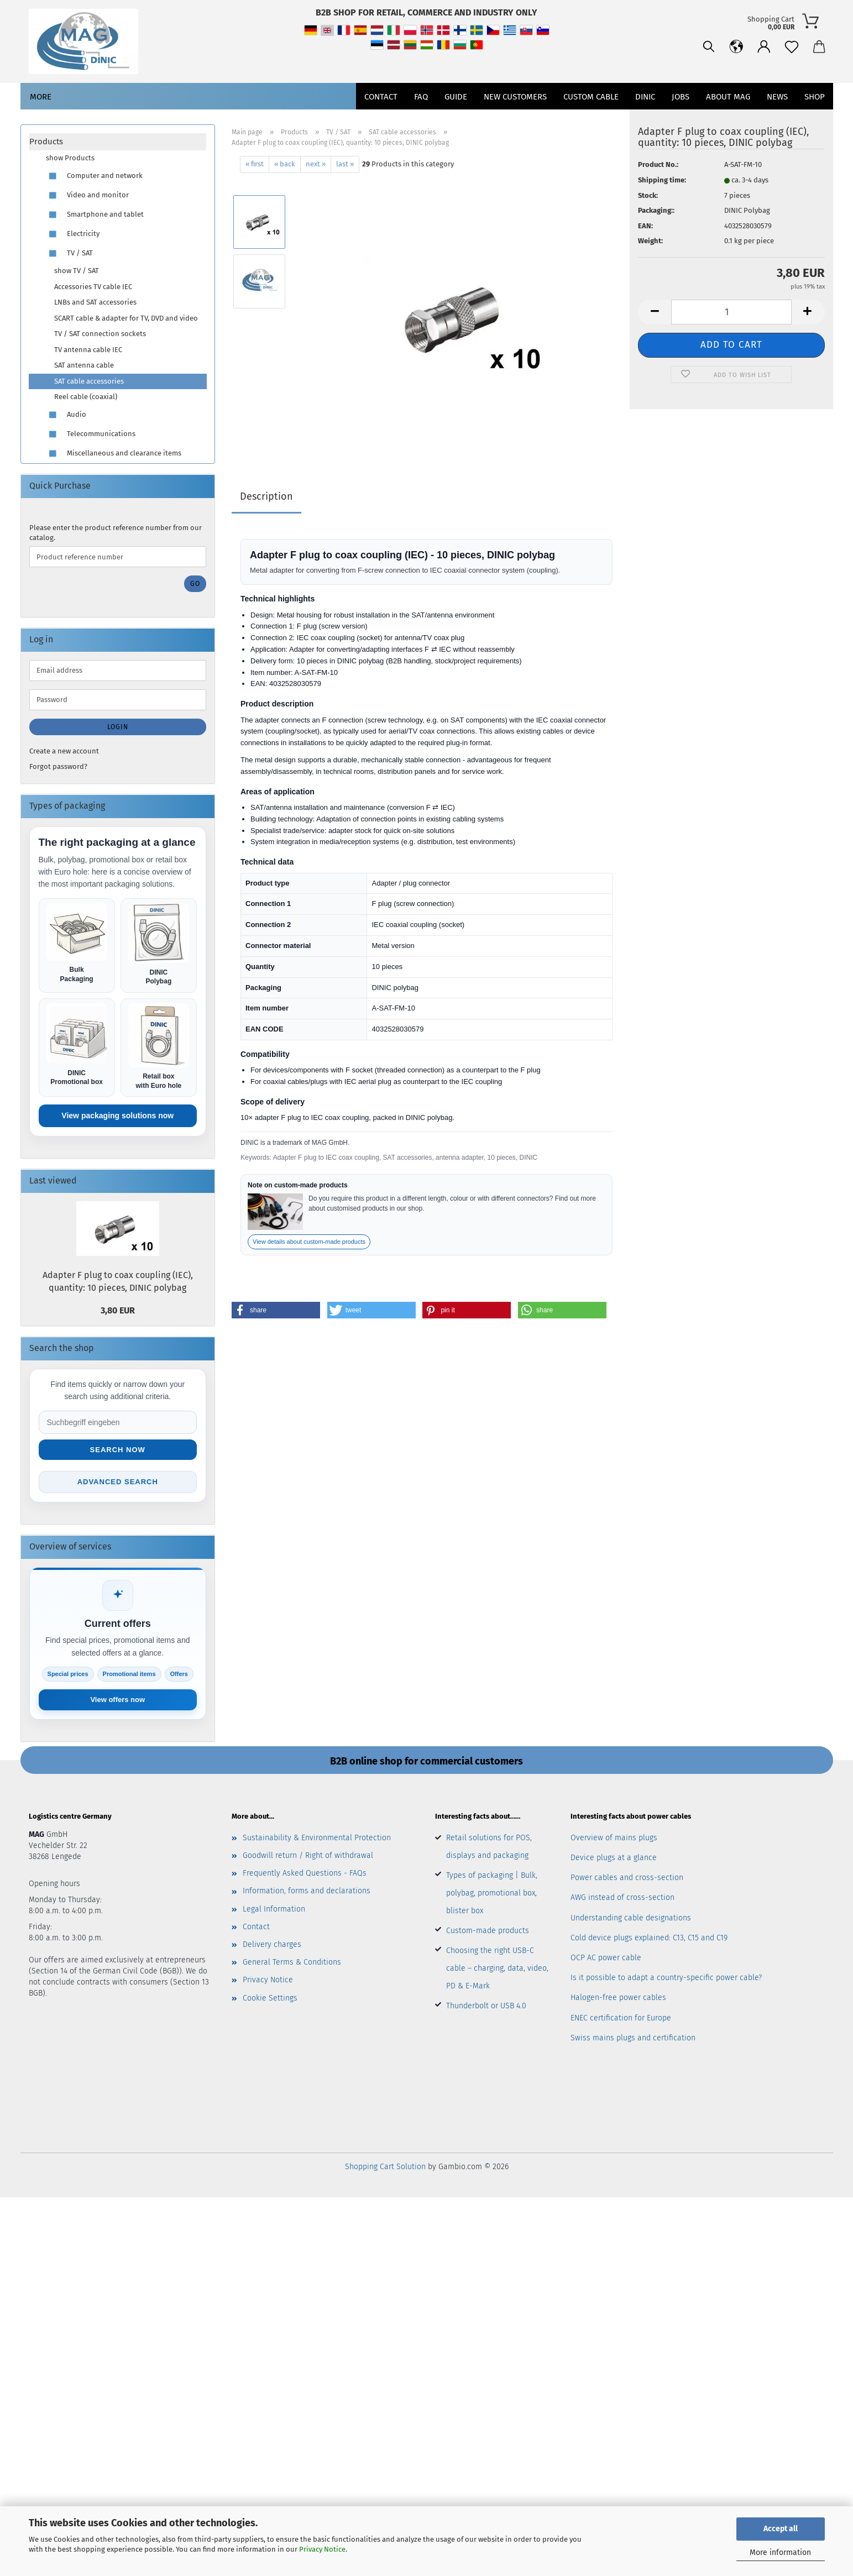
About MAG (728, 97)
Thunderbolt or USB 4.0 (486, 2005)
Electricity (73, 234)
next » (316, 164)
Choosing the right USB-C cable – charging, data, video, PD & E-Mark (497, 1968)
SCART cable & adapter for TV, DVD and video (126, 318)
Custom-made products (487, 1930)
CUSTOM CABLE (591, 97)
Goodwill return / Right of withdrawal (308, 1855)
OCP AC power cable (606, 1957)
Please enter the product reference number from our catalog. (115, 532)
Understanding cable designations (631, 1918)
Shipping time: (662, 180)
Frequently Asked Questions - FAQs (305, 1873)
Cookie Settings (270, 1998)
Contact (380, 97)
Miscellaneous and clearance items (113, 453)
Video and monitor (87, 195)
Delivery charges (272, 1944)
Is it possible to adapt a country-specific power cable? (666, 1977)
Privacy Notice (322, 2549)
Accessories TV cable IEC (93, 286)
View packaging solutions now (117, 1115)
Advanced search (117, 1482)
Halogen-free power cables (618, 1997)
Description (266, 496)
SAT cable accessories (89, 381)
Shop (814, 97)
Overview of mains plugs (614, 1837)
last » (345, 164)
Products (46, 141)
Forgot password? (58, 766)
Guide (455, 97)
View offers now (117, 1699)
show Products (70, 158)
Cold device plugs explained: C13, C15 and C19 (649, 1938)
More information (780, 2552)
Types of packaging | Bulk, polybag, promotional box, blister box (491, 1893)
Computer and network (94, 176)
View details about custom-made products (309, 1241)
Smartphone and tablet (95, 215)
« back (284, 164)
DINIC (645, 97)
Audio (66, 415)
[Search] (709, 47)
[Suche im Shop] (118, 1422)
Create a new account (64, 751)
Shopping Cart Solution (385, 2166)
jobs (680, 97)
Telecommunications (90, 434)
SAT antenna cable (84, 365)
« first (254, 164)
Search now (117, 1450)
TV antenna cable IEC (88, 349)
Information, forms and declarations (306, 1891)
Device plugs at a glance (614, 1857)
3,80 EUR (118, 1310)
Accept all (780, 2528)
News (777, 97)
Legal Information (274, 1909)
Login (117, 727)
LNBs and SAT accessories (95, 302)
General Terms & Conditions (292, 1962)
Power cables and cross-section (627, 1877)
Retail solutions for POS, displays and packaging (489, 1846)
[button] (736, 47)
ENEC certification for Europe (621, 2018)
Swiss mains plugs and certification (633, 2038)
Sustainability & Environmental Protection (317, 1837)
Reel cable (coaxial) (85, 396)
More (40, 97)
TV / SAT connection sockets (100, 333)
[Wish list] (791, 47)
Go (195, 584)
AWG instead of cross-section (622, 1897)
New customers (515, 97)
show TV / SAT (76, 270)
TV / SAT (69, 253)
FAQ (421, 97)
